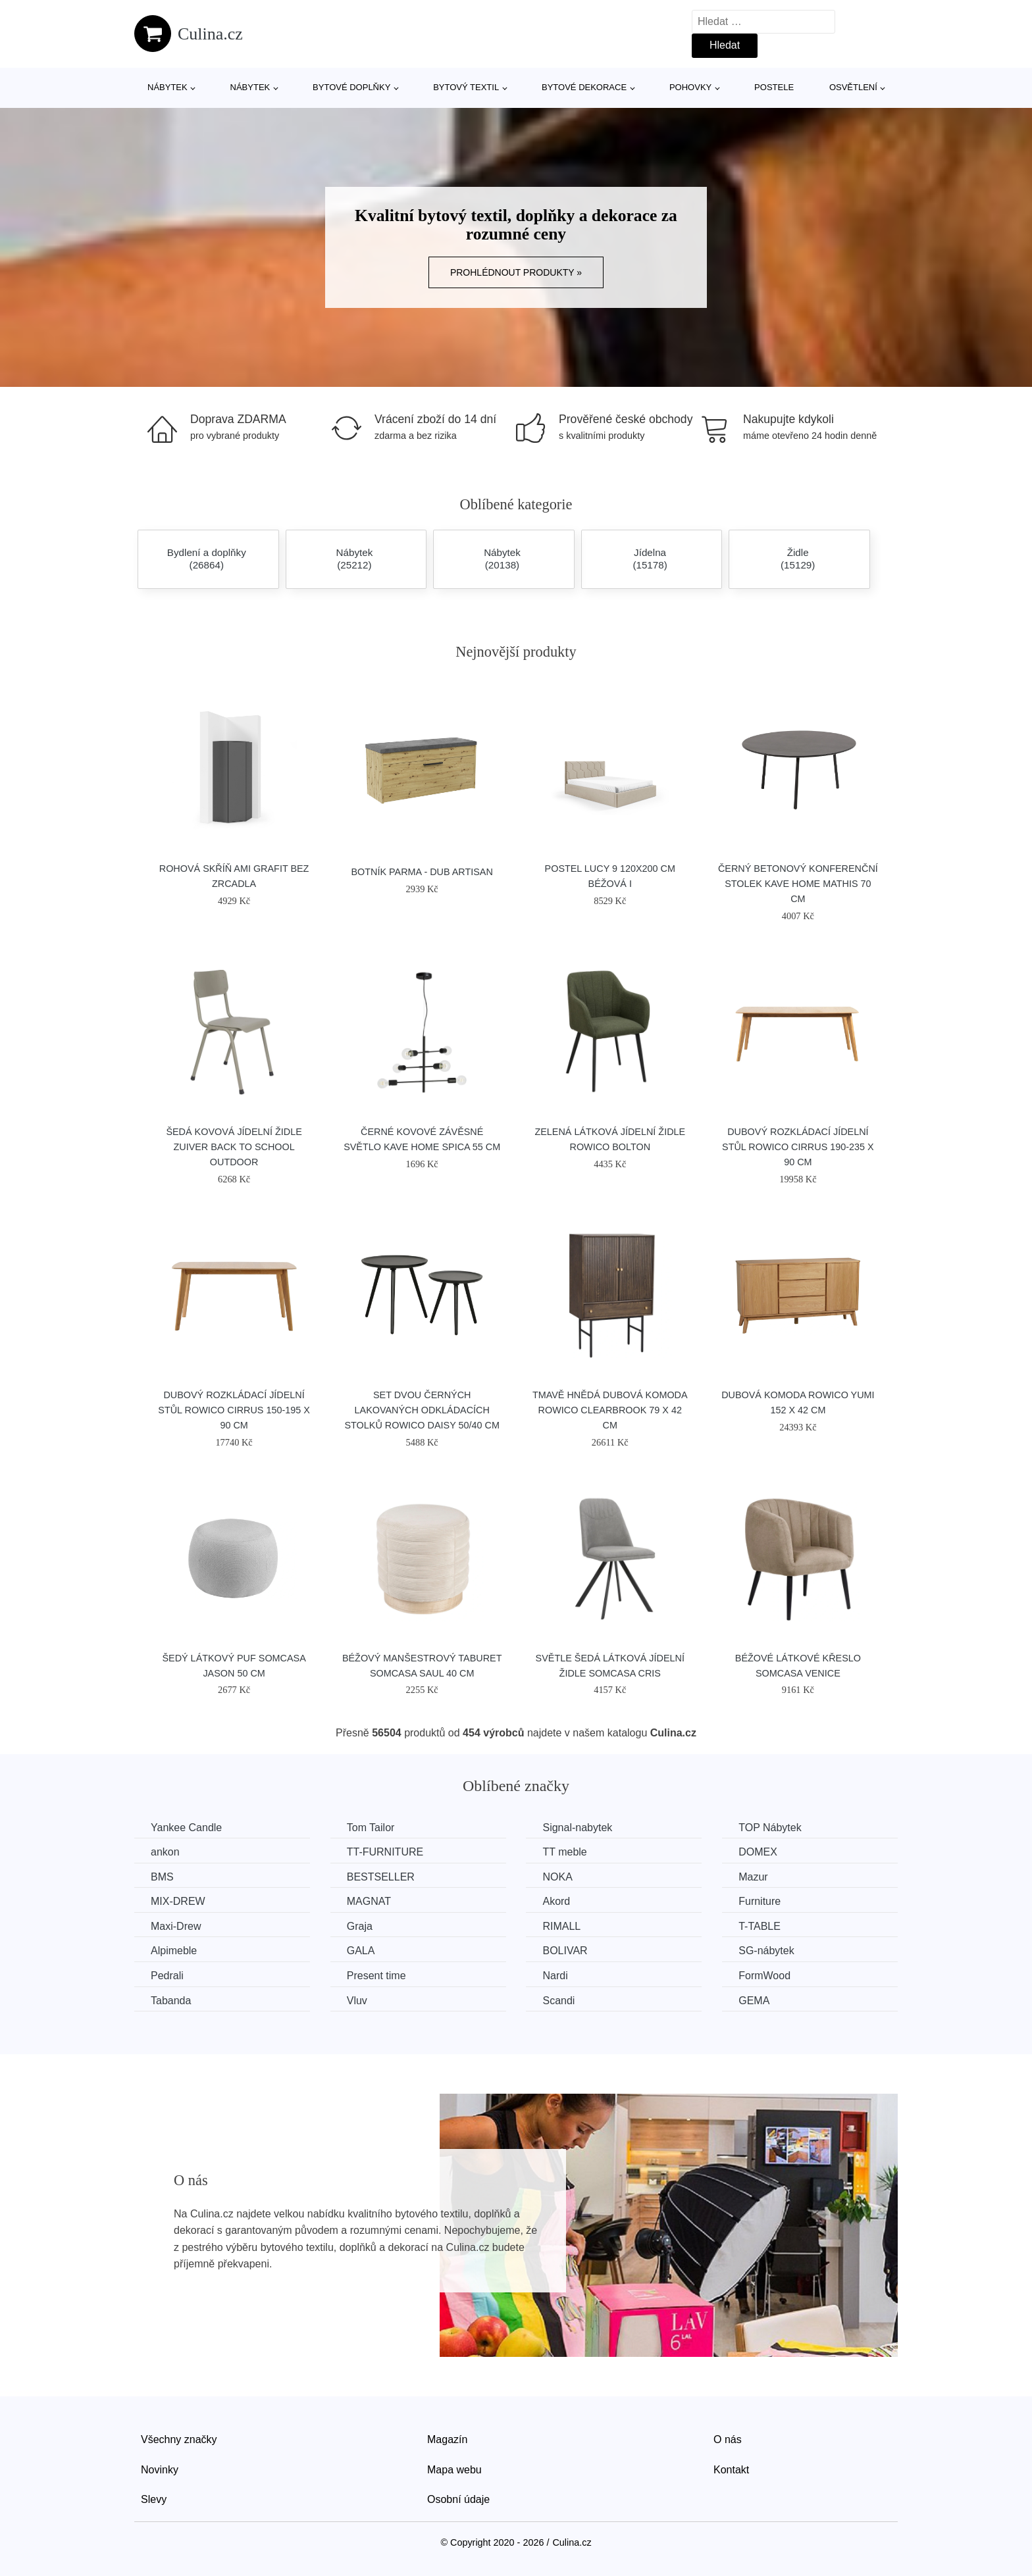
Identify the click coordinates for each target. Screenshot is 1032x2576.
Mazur (752, 1876)
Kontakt (731, 2469)
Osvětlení (853, 87)
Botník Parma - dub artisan (422, 872)
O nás (727, 2439)
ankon (165, 1851)
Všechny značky (179, 2439)
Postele (774, 87)
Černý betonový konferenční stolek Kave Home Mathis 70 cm (798, 883)
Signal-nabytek (577, 1827)
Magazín (447, 2439)
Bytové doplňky (351, 87)
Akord (556, 1901)
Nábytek (167, 87)
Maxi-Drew (176, 1926)
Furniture (759, 1901)
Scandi (558, 2000)
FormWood (764, 1975)
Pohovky (690, 87)
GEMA (753, 2000)
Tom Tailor (371, 1827)
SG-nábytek (766, 1950)
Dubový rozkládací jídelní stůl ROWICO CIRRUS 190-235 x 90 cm (798, 1146)
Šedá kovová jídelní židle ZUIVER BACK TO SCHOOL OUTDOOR (233, 1146)
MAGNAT (369, 1901)
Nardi (554, 1975)
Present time (376, 1975)
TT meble (564, 1851)
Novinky (159, 2469)
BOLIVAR (564, 1950)
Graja (360, 1926)
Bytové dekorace (584, 87)
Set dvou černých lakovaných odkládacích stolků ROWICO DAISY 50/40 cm (421, 1410)
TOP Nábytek (769, 1827)
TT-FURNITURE (385, 1851)
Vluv (357, 2000)
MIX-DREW (178, 1901)
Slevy (154, 2499)
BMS (162, 1876)
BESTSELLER (381, 1876)
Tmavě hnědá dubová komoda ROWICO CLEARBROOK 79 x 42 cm (610, 1410)
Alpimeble (174, 1950)
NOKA (557, 1876)
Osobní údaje (458, 2499)
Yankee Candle (186, 1827)
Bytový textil (466, 87)
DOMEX (757, 1851)
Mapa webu (454, 2469)
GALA (361, 1950)
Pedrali (167, 1975)
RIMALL (561, 1926)
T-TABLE (759, 1926)
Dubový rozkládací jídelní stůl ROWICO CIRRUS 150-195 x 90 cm (234, 1410)
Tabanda (171, 2000)
